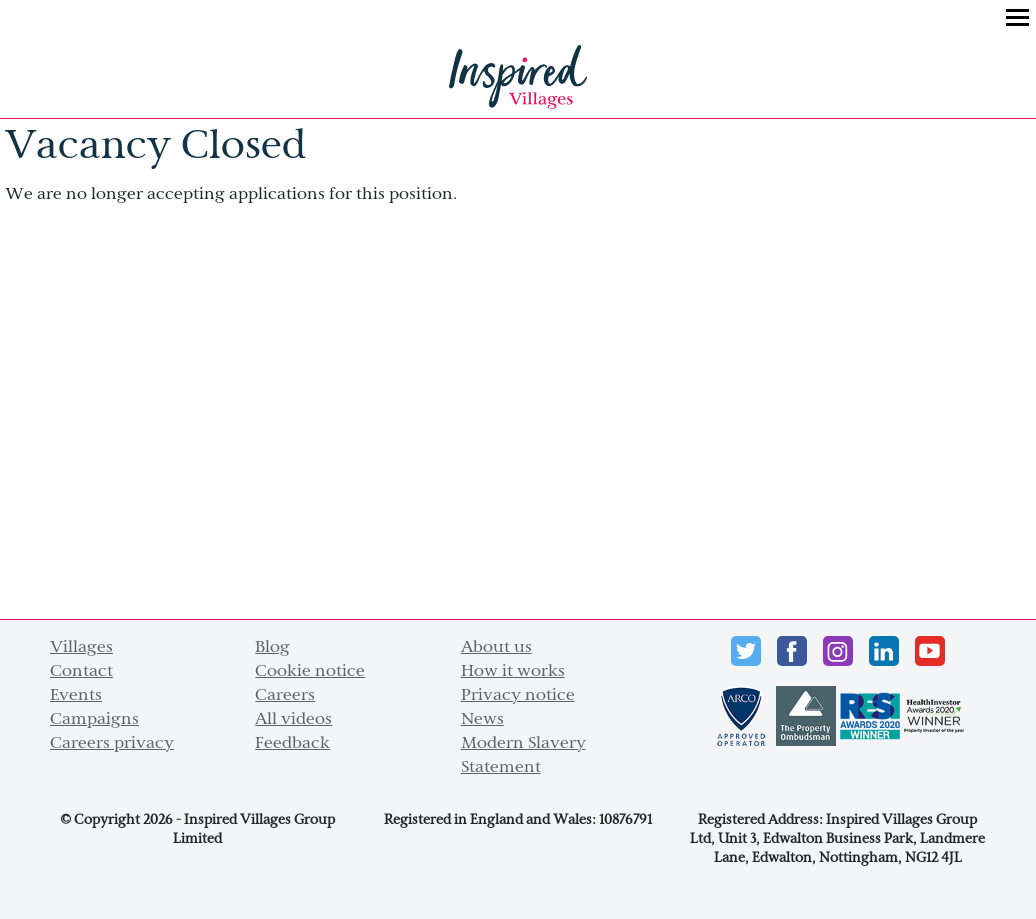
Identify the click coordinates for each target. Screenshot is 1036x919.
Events (76, 696)
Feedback (292, 744)
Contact (81, 672)
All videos (293, 720)
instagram (838, 651)
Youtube (930, 651)
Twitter (746, 651)
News (482, 720)
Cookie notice (310, 672)
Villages (81, 648)
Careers (285, 696)
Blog (272, 648)
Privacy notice (518, 696)
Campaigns (94, 720)
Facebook (792, 651)
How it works (513, 672)
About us (496, 648)
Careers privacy (112, 744)
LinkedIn (884, 651)
